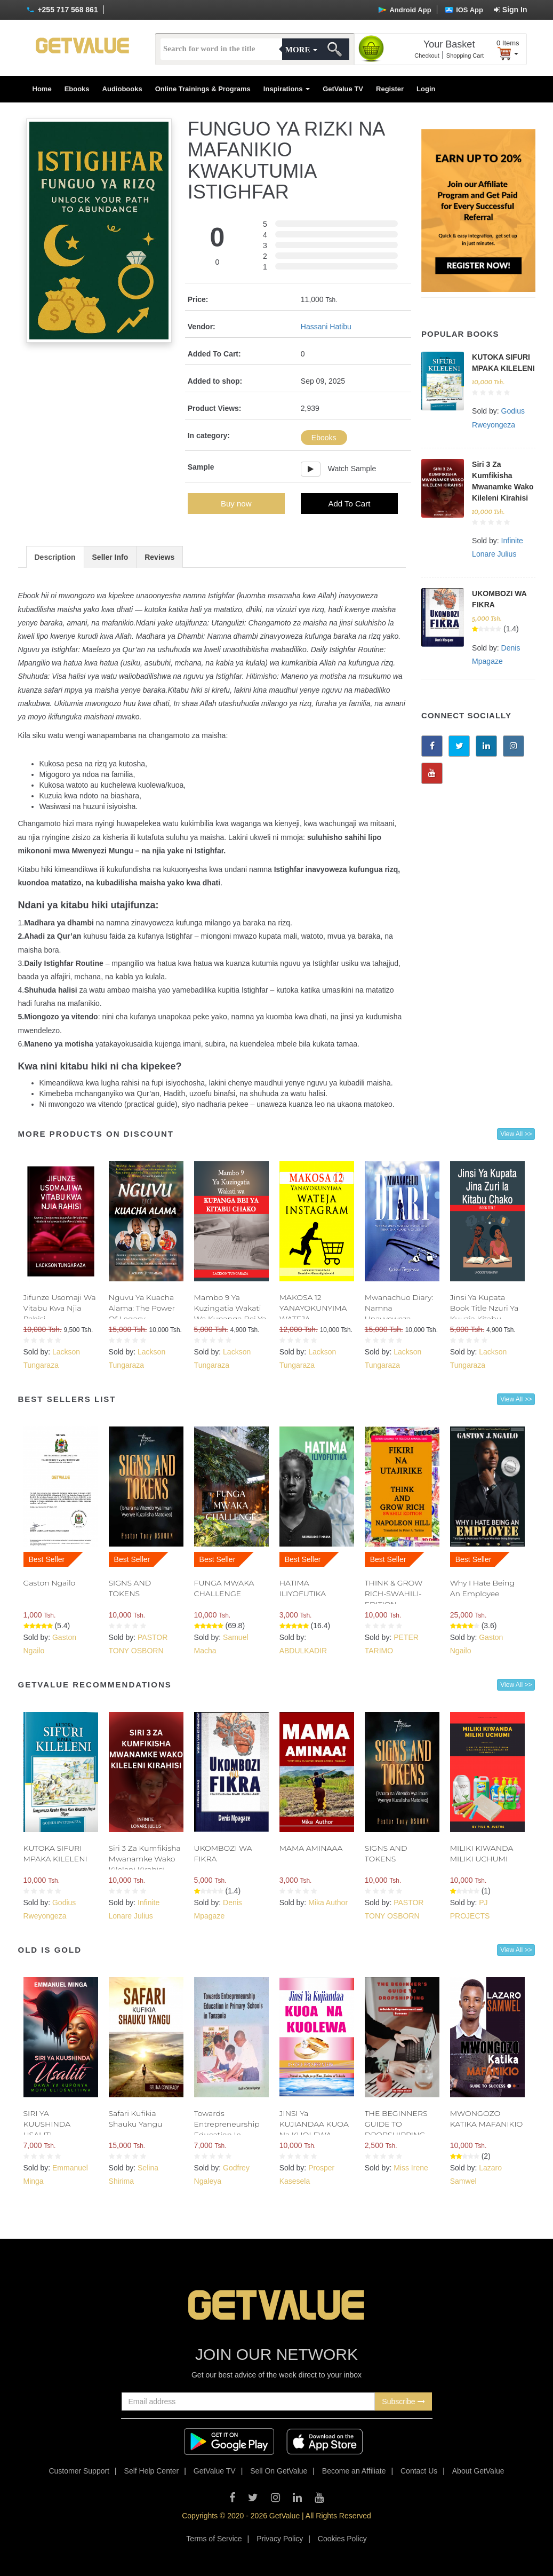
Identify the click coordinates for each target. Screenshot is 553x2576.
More (301, 49)
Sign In (510, 9)
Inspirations (286, 89)
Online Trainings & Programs (203, 89)
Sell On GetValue (278, 2471)
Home (42, 89)
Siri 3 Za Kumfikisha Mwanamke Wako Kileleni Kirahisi (145, 1858)
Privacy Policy (280, 2538)
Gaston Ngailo (49, 1583)
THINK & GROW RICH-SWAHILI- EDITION (394, 1593)
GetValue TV (343, 89)
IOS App (464, 10)
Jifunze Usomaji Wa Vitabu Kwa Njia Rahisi (59, 1308)
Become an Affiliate (354, 2471)
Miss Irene (411, 2167)
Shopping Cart (465, 55)
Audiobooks (122, 89)
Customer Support (79, 2471)
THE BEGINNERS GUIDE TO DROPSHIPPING (396, 2124)
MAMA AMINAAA (311, 1848)
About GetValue (478, 2471)
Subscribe (403, 2401)
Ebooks (77, 89)
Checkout (426, 55)
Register (390, 89)
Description (55, 557)
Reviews (159, 557)
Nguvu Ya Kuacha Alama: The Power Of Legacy (142, 1308)
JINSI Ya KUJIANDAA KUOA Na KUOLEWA (314, 2124)
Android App (404, 10)
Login (425, 89)
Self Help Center (151, 2471)
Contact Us (418, 2471)
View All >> (516, 1134)
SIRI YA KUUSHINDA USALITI (47, 2124)
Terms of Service (214, 2538)
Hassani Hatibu (326, 326)
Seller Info (110, 557)
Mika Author (328, 1902)
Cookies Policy (342, 2538)
